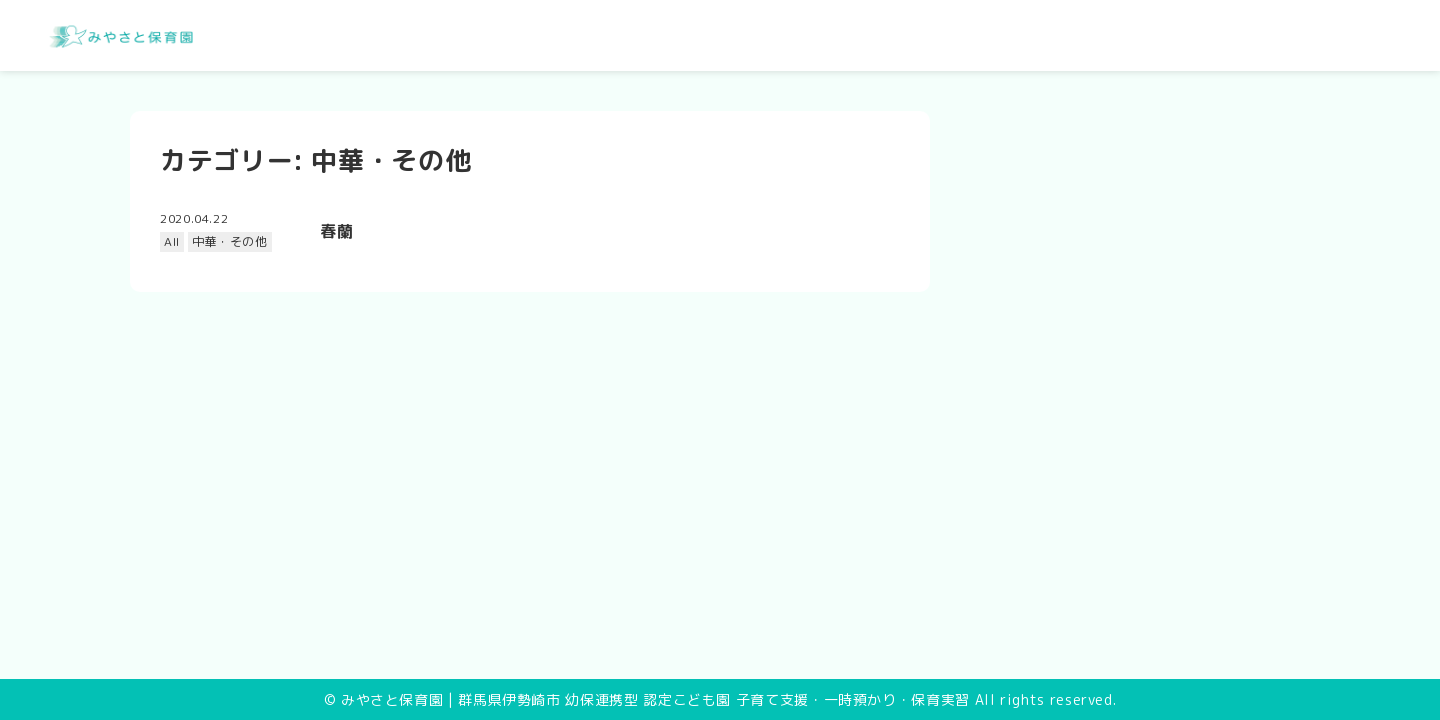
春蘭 (336, 231)
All (172, 241)
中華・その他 (230, 241)
